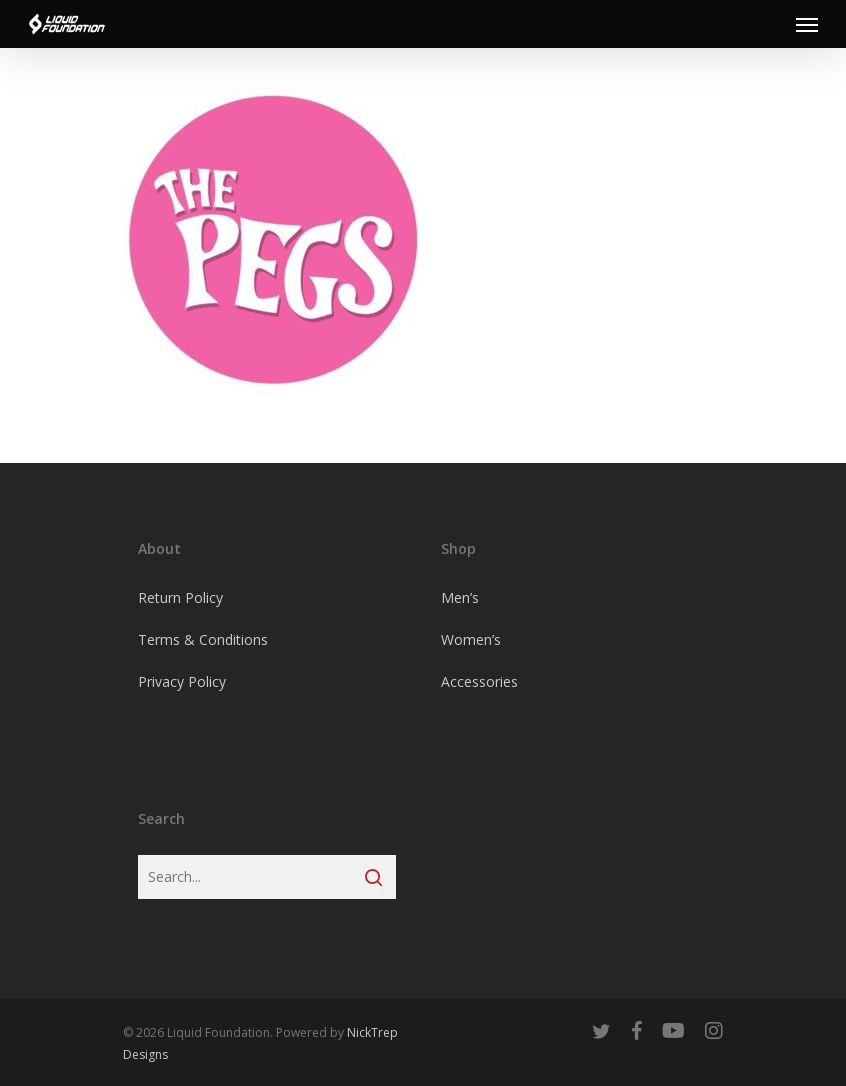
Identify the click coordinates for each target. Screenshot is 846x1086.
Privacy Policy (182, 681)
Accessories (479, 681)
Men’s (460, 597)
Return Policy (180, 597)
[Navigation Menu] (807, 24)
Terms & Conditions (203, 639)
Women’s (471, 639)
